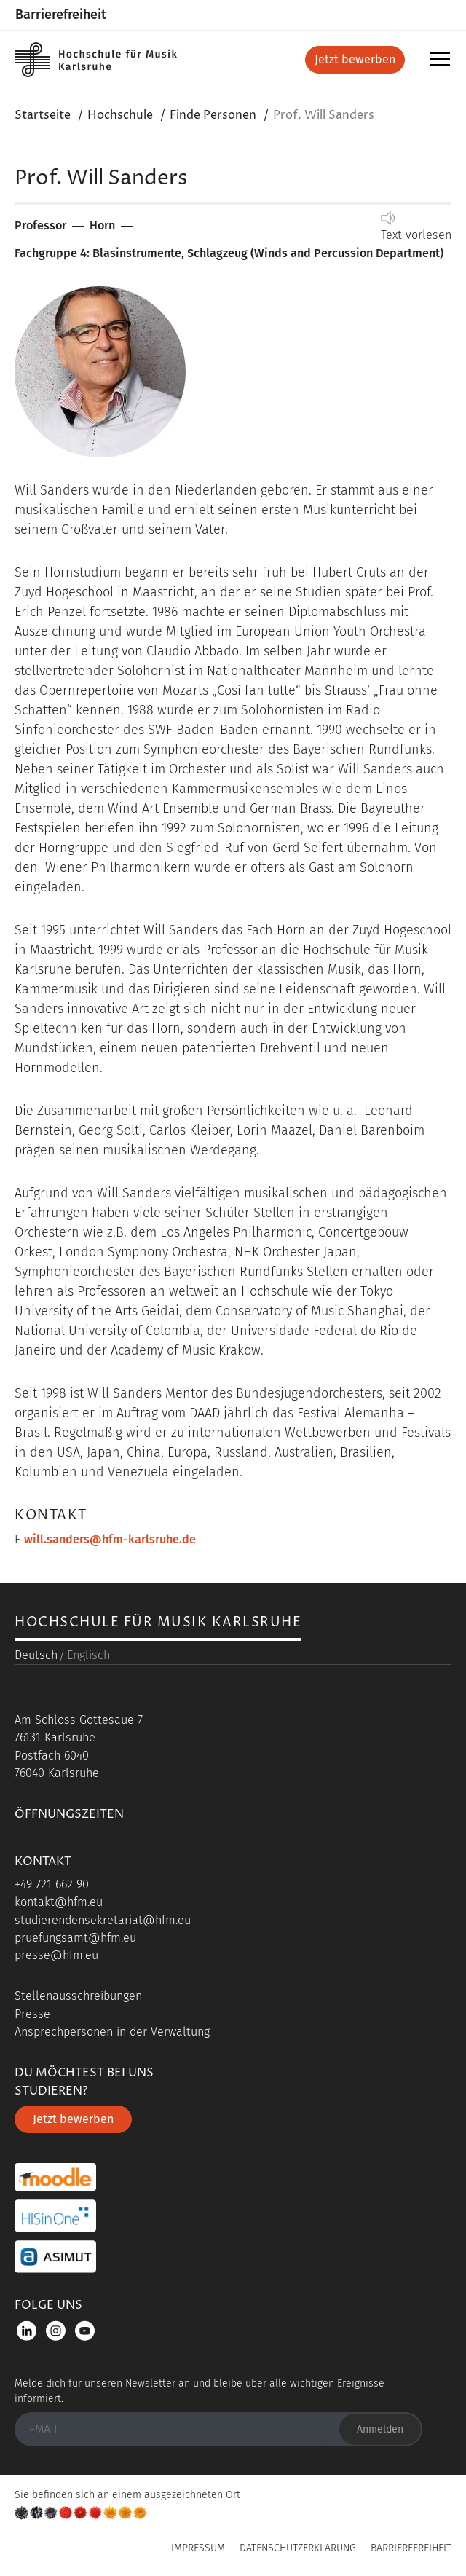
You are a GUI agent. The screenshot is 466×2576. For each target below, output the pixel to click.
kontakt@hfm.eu (59, 1902)
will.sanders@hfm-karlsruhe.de (110, 1539)
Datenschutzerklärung (298, 2548)
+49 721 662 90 (52, 1884)
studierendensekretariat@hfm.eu (103, 1920)
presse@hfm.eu (56, 1955)
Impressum (198, 2548)
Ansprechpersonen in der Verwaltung (112, 2032)
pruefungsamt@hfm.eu (75, 1938)
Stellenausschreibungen (78, 1996)
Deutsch (36, 1655)
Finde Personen (213, 115)
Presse (32, 2014)
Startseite (43, 115)
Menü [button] (442, 64)
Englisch (88, 1655)
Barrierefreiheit (60, 15)
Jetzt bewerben (355, 59)
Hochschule (120, 115)
